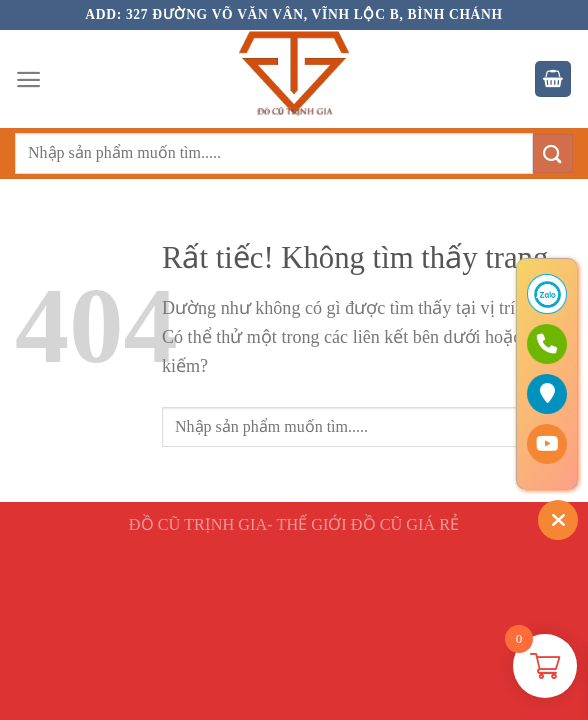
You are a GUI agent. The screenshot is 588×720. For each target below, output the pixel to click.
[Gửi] (553, 153)
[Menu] (28, 79)
